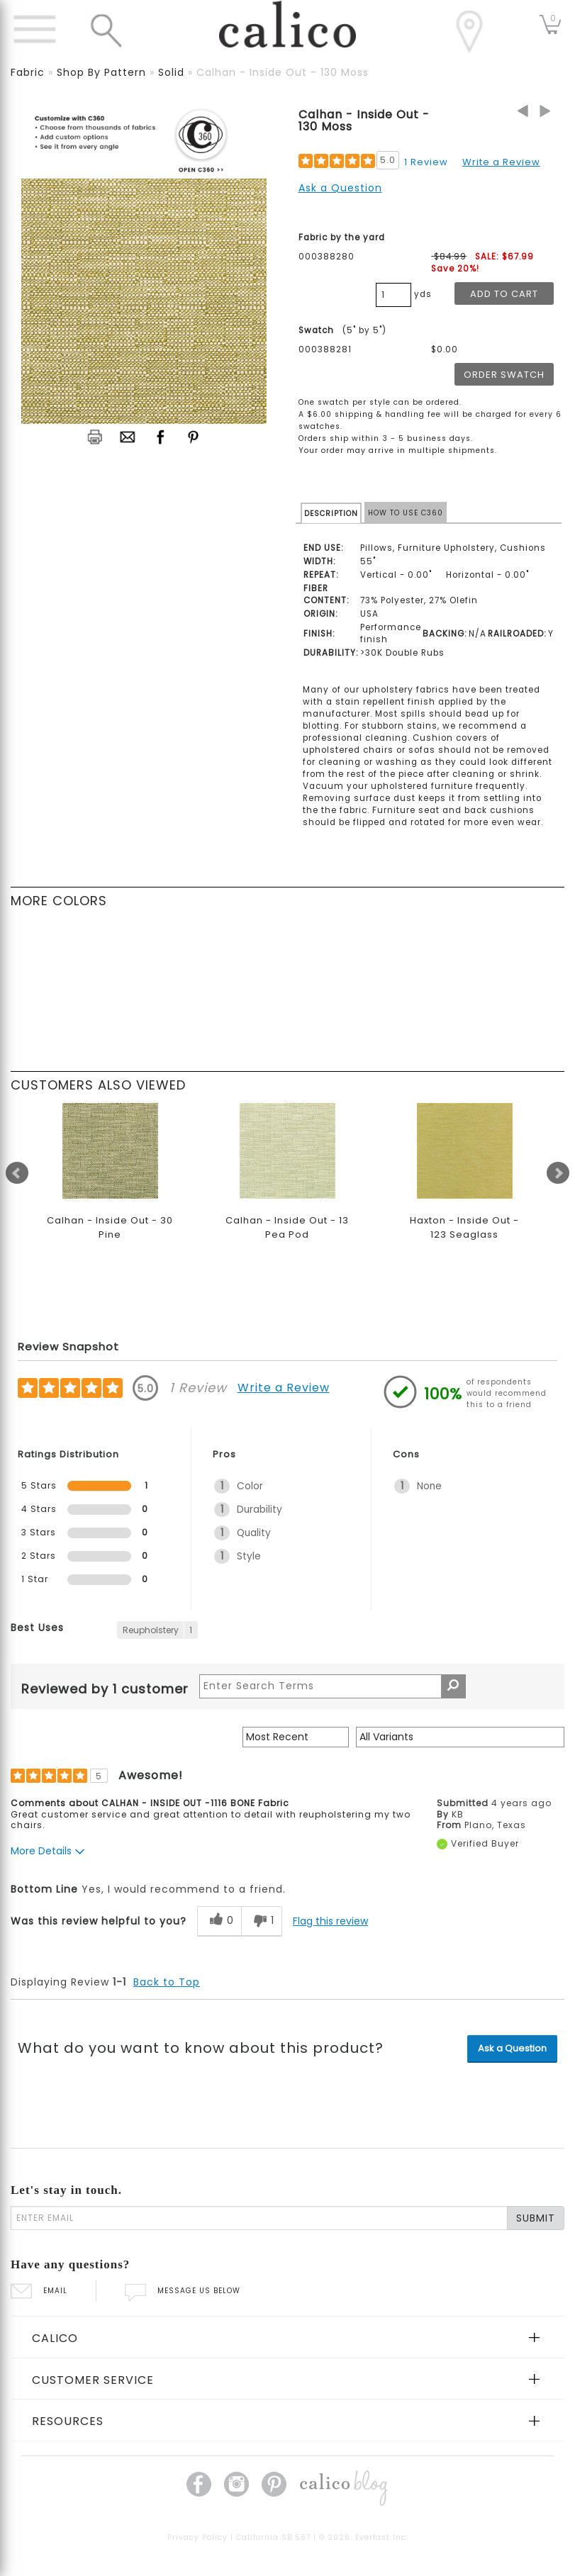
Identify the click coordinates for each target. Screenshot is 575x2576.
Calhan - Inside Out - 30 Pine (110, 1227)
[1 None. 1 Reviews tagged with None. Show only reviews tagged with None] (462, 1486)
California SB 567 (273, 2537)
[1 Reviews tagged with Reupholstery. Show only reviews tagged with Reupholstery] (157, 1630)
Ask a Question (340, 188)
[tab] (287, 2337)
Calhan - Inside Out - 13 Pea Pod (287, 1227)
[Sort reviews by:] (295, 1737)
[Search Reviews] (332, 1686)
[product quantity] (393, 295)
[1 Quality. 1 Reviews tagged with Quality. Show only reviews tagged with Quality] (281, 1533)
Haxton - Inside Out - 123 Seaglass (464, 1227)
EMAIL (39, 2290)
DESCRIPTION (331, 513)
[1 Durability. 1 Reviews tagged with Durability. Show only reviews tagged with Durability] (281, 1509)
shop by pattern (101, 72)
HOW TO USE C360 (405, 513)
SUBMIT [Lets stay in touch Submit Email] (535, 2218)
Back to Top (166, 1982)
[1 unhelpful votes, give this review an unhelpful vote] (261, 1921)
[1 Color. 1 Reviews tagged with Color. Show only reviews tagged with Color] (281, 1486)
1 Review (426, 162)
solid (171, 72)
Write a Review (501, 162)
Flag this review (330, 1921)
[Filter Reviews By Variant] (460, 1737)
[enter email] (259, 2218)
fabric (28, 72)
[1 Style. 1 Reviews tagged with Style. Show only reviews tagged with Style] (281, 1556)
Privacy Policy (197, 2537)
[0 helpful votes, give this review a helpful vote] (219, 1921)
